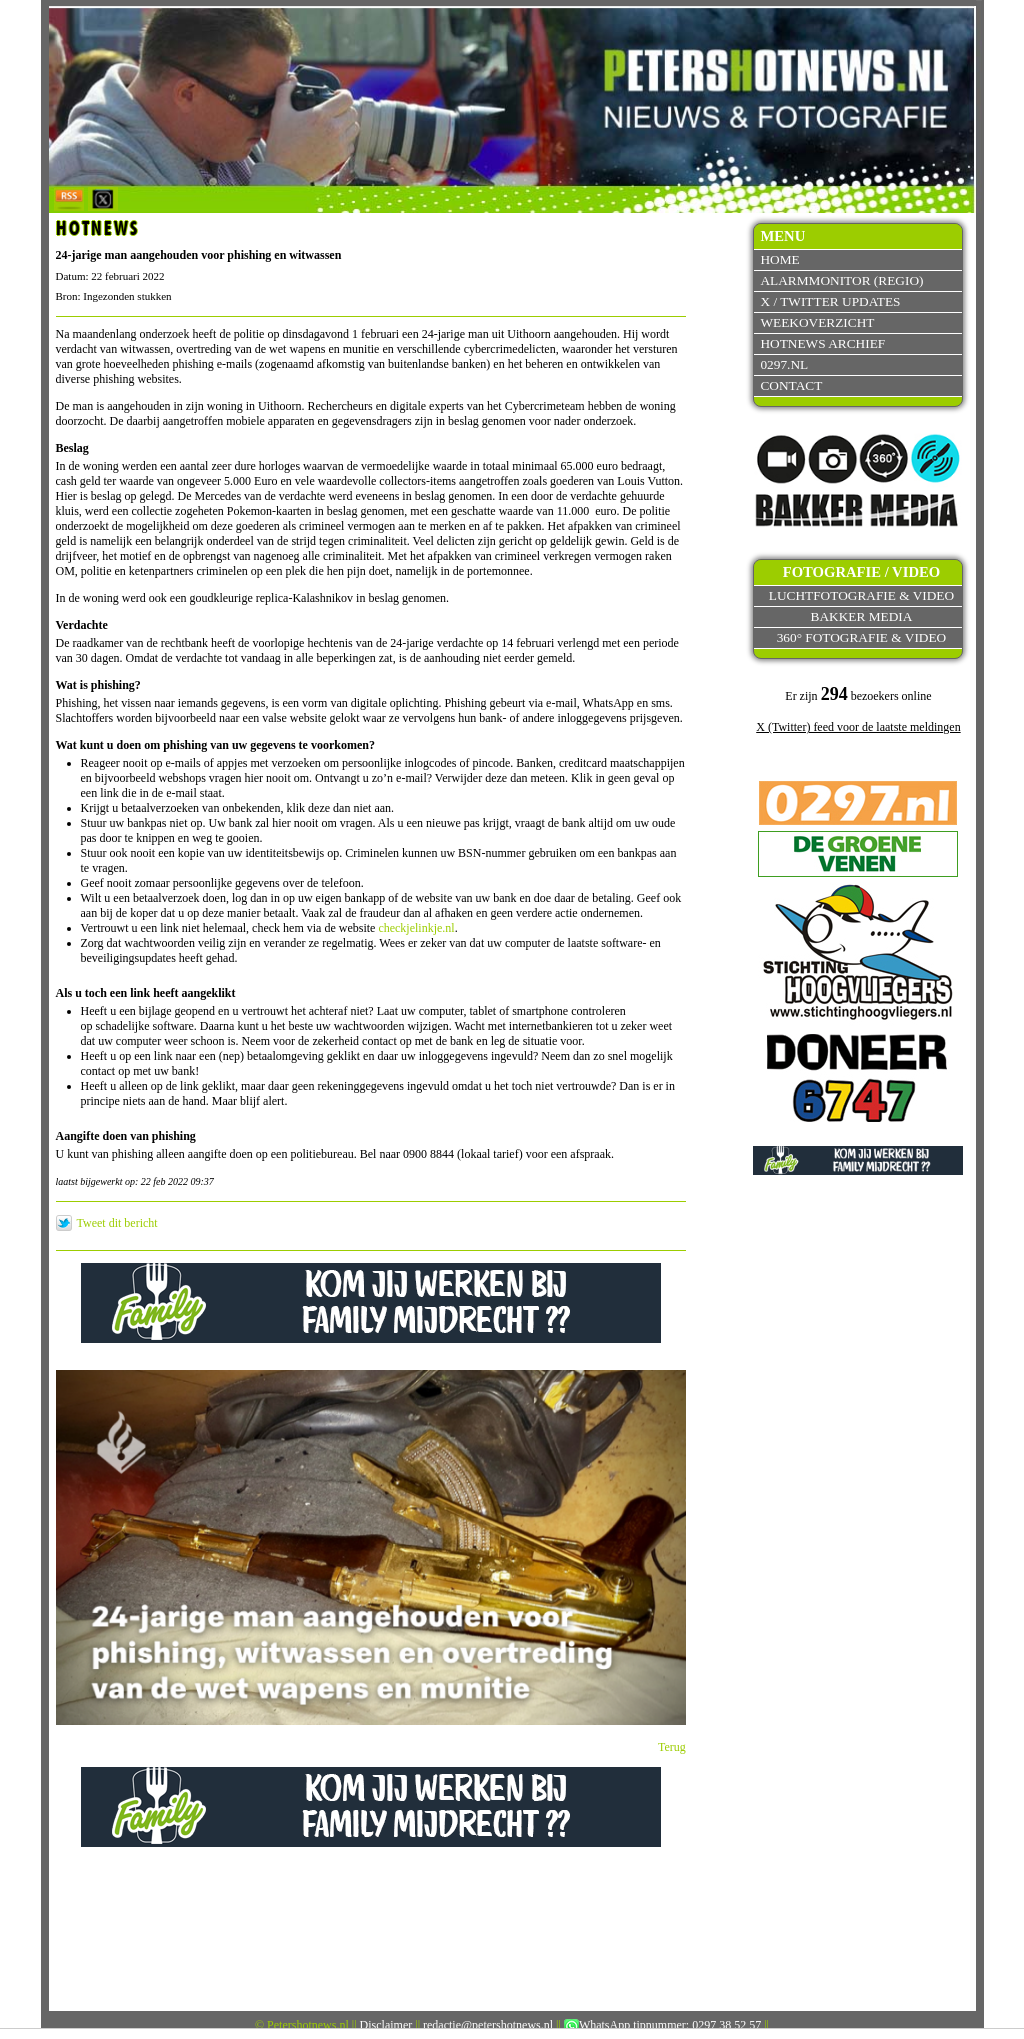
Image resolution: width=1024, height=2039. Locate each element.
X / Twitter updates (830, 301)
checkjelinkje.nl (416, 928)
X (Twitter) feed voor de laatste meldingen (858, 727)
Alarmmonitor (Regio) (841, 280)
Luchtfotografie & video (861, 595)
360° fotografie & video (862, 637)
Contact (791, 385)
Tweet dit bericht (117, 1223)
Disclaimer (386, 2025)
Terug (672, 1747)
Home (779, 259)
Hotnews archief (822, 343)
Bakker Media (862, 616)
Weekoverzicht (817, 322)
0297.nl (784, 364)
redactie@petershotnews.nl (488, 2025)
